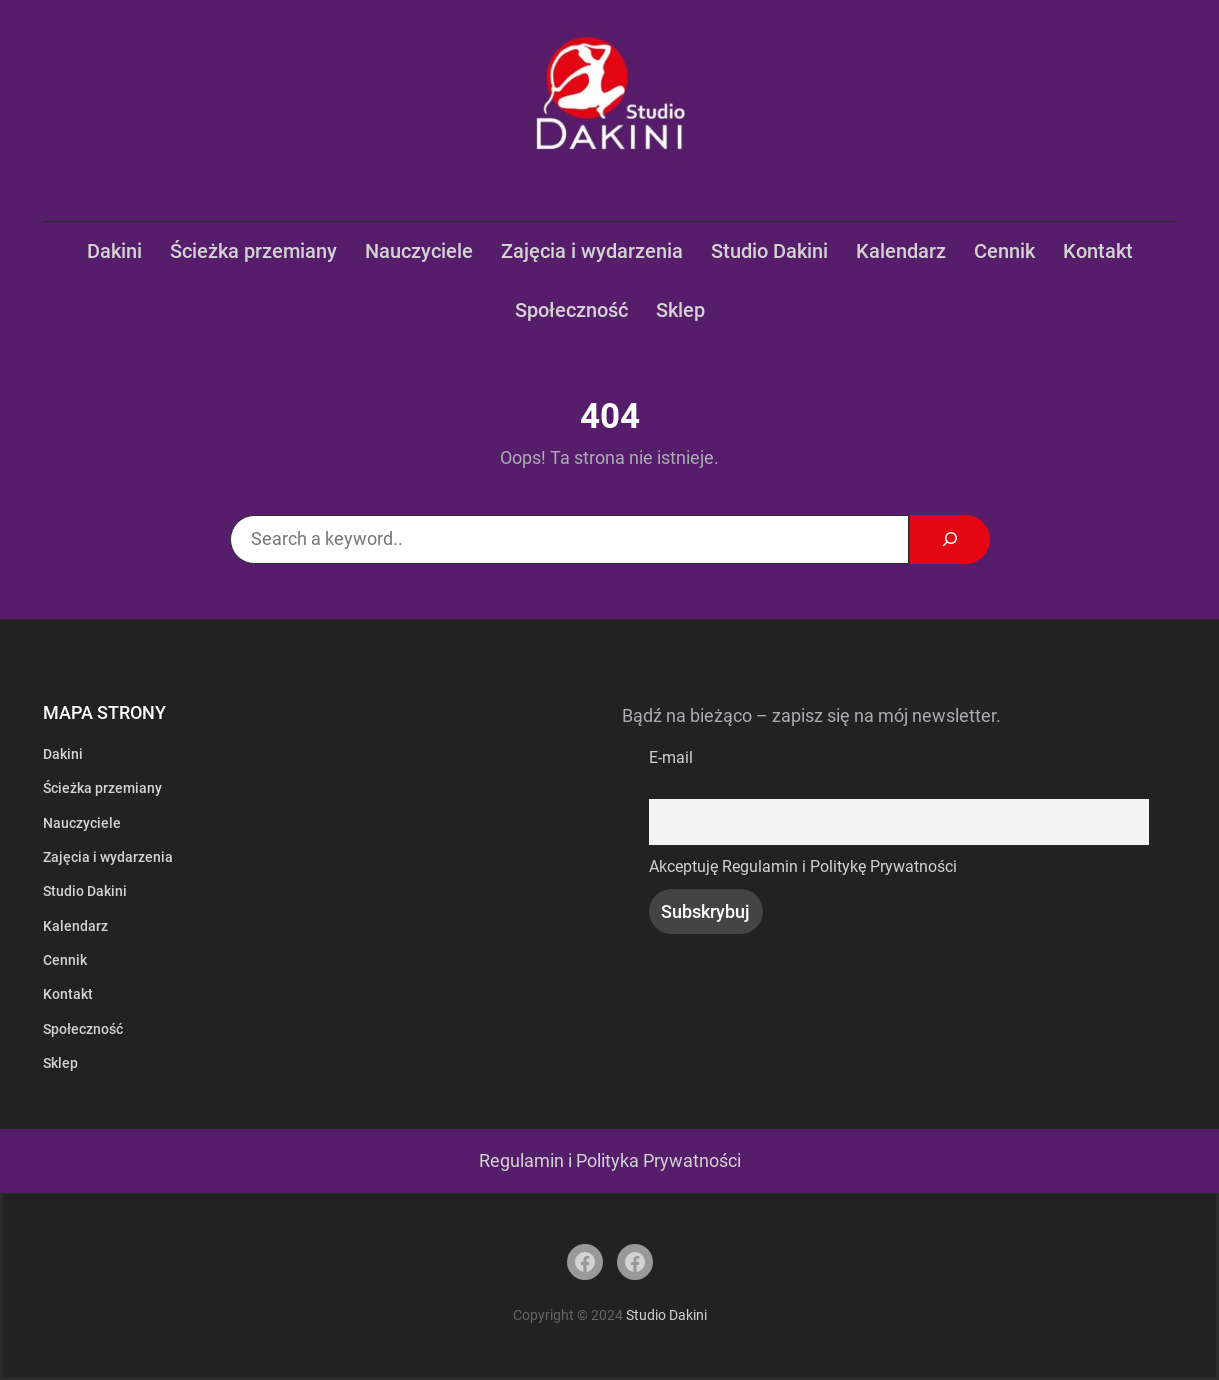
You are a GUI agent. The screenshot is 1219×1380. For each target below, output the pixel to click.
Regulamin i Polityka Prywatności (610, 1161)
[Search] (950, 540)
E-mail (671, 757)
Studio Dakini (666, 1315)
